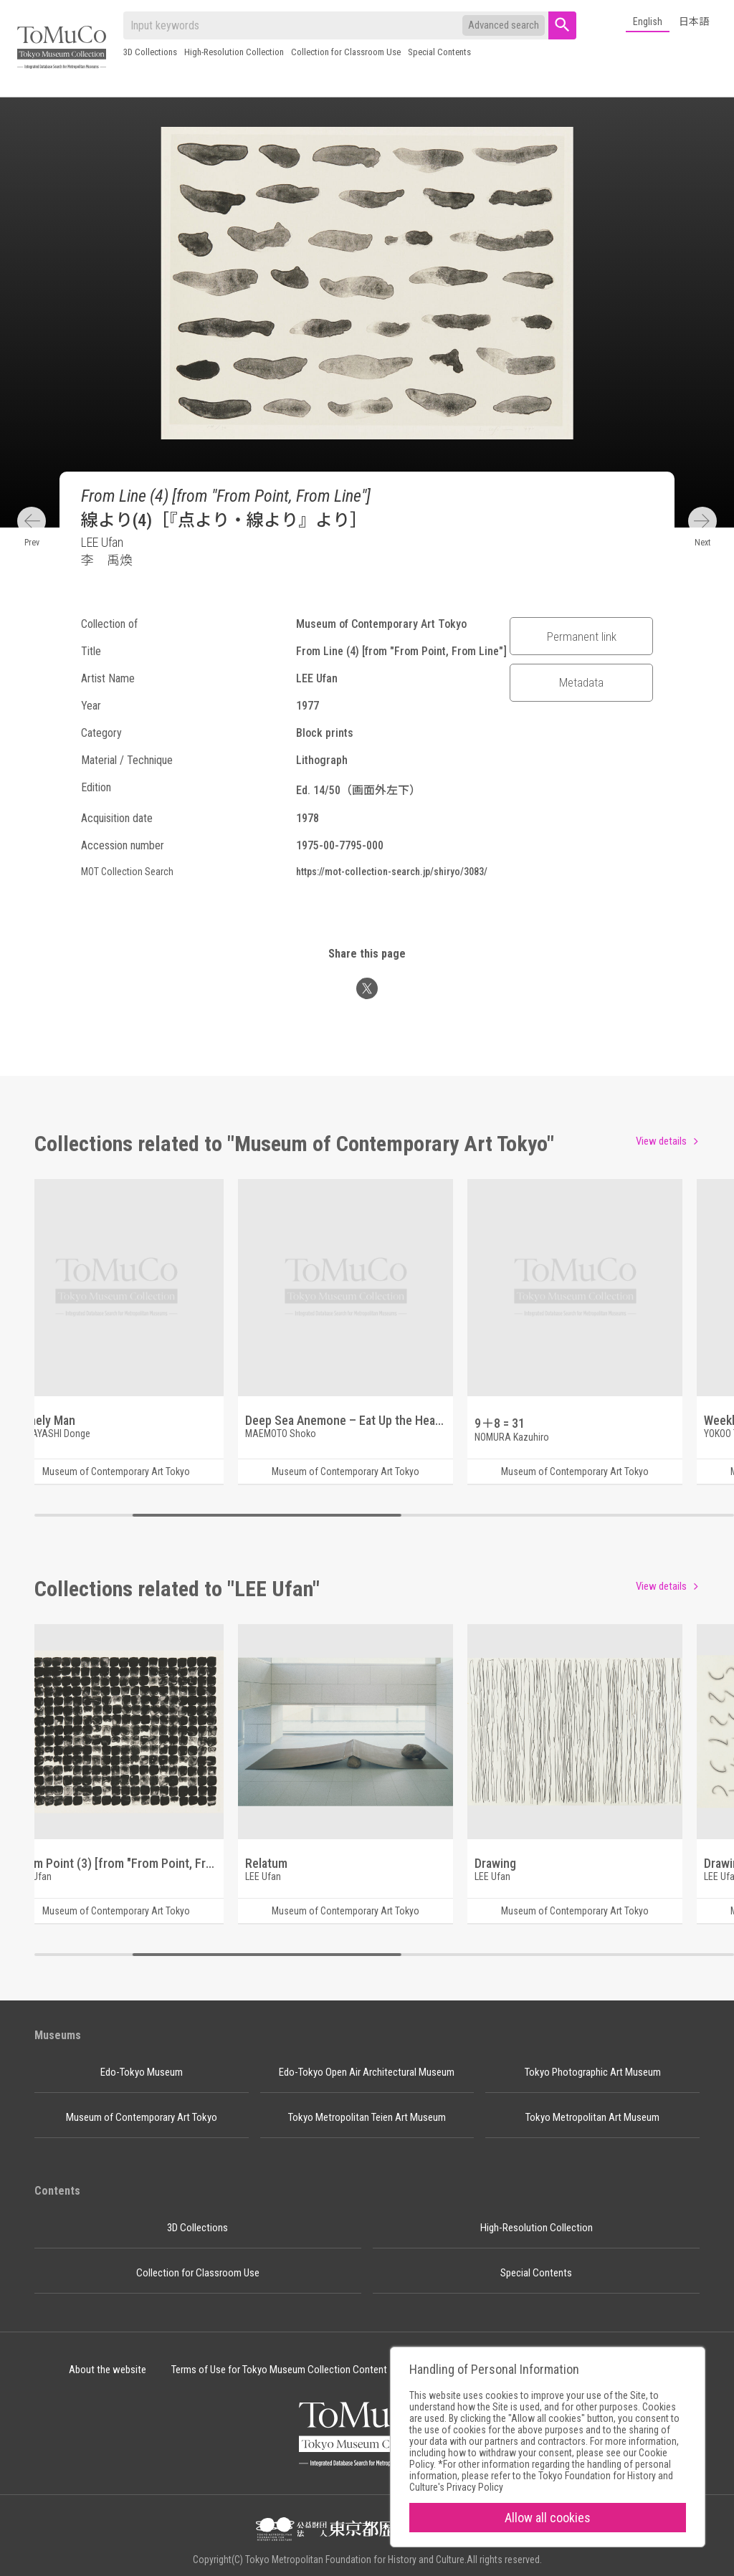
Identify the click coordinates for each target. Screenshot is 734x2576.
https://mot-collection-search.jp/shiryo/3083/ (391, 871)
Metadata (581, 682)
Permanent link (581, 636)
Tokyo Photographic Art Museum (593, 2072)
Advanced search (503, 25)
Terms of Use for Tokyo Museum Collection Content (279, 2369)
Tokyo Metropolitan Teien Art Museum (367, 2117)
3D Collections (150, 52)
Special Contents (439, 52)
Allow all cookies (548, 2517)
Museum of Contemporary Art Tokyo (141, 2117)
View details (661, 1141)
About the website (107, 2369)
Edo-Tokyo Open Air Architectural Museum (366, 2072)
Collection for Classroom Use (346, 52)
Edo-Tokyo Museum (141, 2072)
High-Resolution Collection (234, 52)
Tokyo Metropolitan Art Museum (592, 2117)
